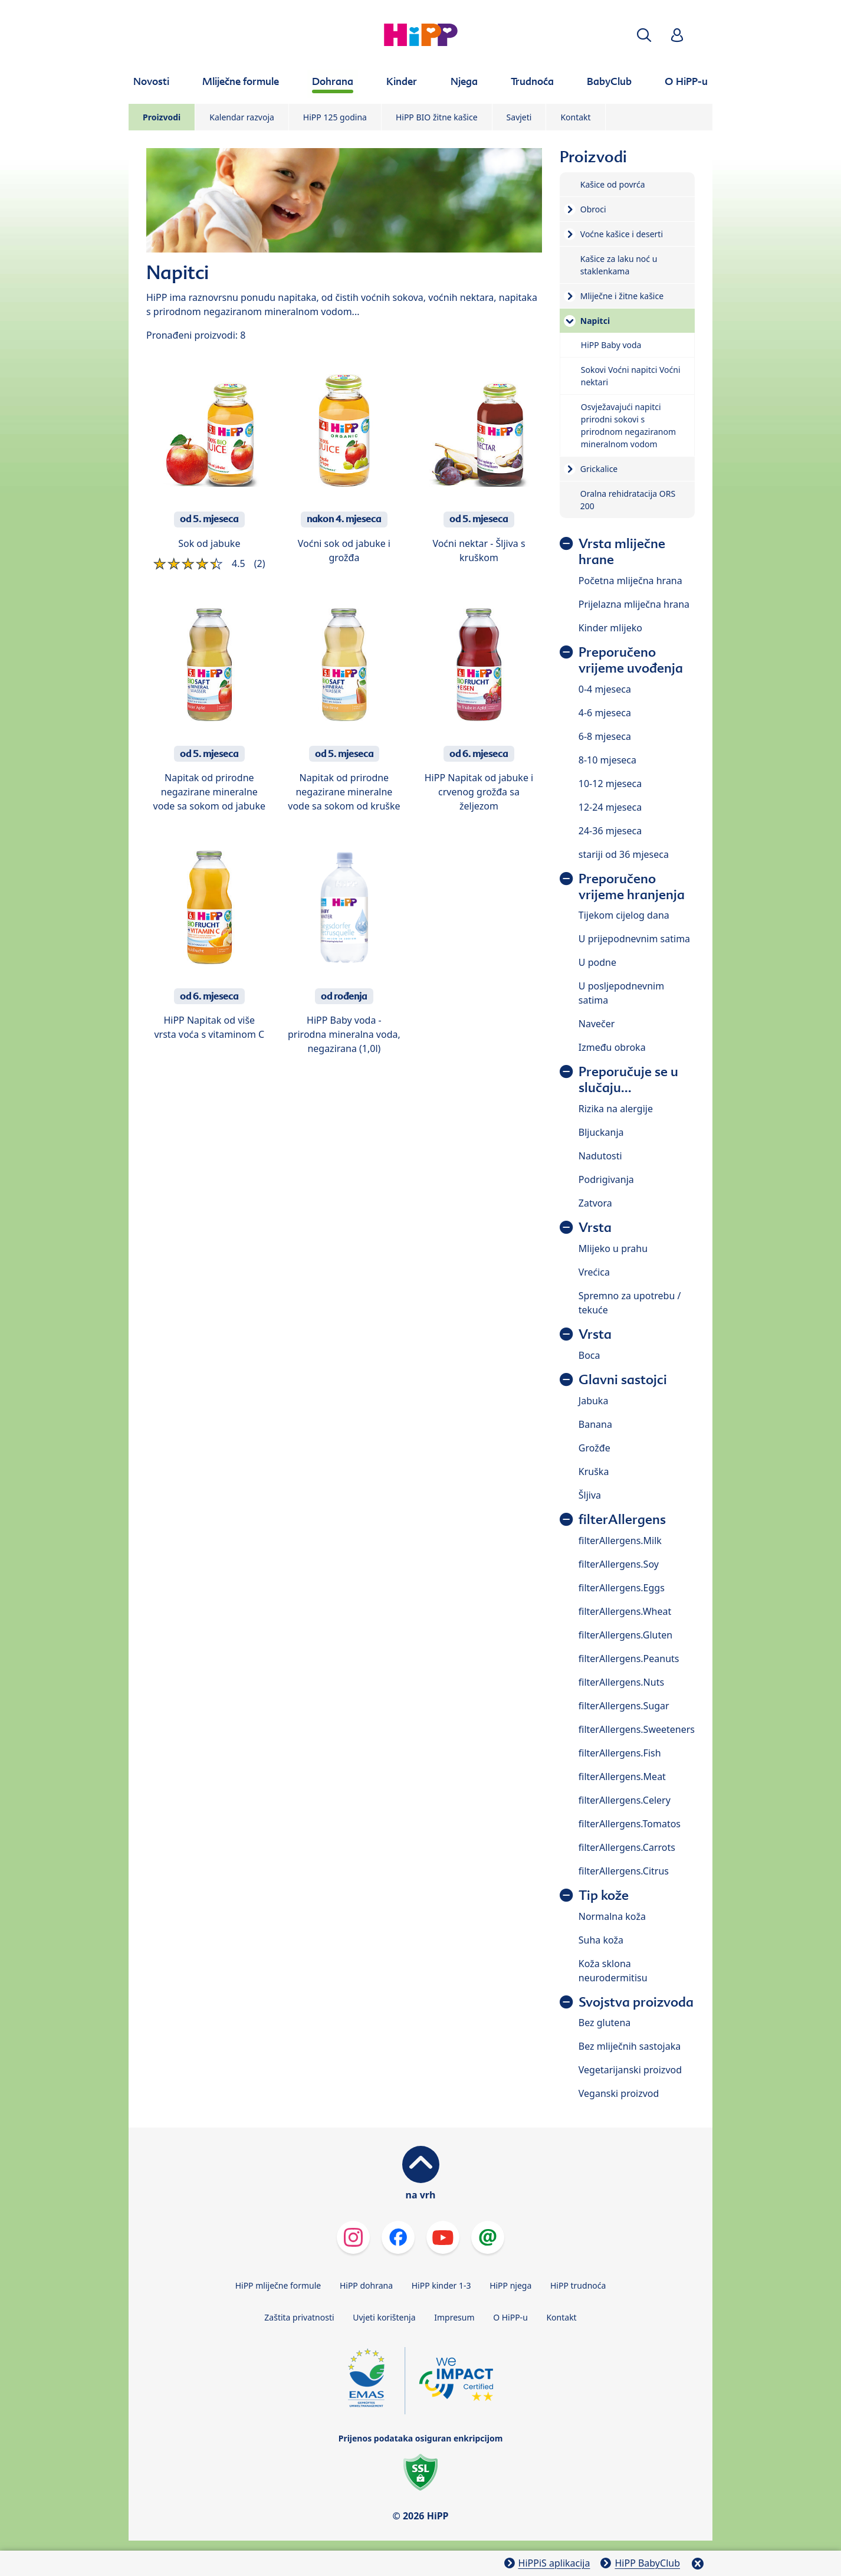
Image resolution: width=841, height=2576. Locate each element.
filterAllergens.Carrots (627, 1847)
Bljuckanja (601, 1132)
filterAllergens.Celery (625, 1800)
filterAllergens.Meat (622, 1776)
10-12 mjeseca (610, 783)
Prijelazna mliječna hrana (634, 604)
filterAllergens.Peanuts (629, 1658)
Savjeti (519, 117)
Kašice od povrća (612, 184)
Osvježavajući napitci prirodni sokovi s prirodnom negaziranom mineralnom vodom (628, 425)
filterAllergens (622, 1520)
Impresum (454, 2317)
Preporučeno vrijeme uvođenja (631, 660)
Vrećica (594, 1272)
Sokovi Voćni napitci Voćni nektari (631, 376)
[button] (644, 35)
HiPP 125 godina (335, 117)
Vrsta (595, 1227)
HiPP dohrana (366, 2285)
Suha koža (601, 1939)
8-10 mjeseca (607, 759)
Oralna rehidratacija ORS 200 (627, 500)
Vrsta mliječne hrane (622, 552)
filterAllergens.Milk (620, 1540)
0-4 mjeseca (605, 689)
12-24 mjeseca (610, 807)
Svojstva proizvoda (636, 2002)
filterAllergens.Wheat (625, 1611)
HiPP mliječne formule (278, 2285)
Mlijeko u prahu (613, 1248)
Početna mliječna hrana (630, 580)
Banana (595, 1424)
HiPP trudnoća (578, 2285)
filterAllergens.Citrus (624, 1870)
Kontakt (575, 117)
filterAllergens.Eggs (622, 1587)
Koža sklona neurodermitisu (613, 1970)
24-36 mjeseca (610, 830)
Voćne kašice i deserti (621, 234)
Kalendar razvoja (241, 117)
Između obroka (612, 1047)
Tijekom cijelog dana (624, 915)
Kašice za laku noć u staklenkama (619, 265)
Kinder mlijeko (610, 627)
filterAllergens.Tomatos (630, 1823)
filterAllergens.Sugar (624, 1705)
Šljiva (590, 1495)
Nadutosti (600, 1155)
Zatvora (595, 1203)
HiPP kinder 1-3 (441, 2285)
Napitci (595, 320)
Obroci (593, 209)
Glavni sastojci (623, 1380)
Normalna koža (612, 1916)
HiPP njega (510, 2285)
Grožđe (594, 1447)
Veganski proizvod (619, 2093)
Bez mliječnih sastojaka (630, 2046)
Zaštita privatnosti (299, 2317)
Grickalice (598, 468)
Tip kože (604, 1895)
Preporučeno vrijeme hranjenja (632, 887)
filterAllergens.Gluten (625, 1634)
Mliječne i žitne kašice (621, 295)
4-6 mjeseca (605, 712)
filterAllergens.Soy (619, 1564)
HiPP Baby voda (611, 344)
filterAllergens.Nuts (621, 1682)
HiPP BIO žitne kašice (437, 117)
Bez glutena (604, 2022)
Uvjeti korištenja (384, 2317)
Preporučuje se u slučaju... (628, 1080)
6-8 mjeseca (605, 736)
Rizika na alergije (616, 1108)
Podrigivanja (606, 1179)
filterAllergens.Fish (620, 1752)
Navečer (597, 1023)
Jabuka (594, 1400)
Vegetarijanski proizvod (630, 2069)
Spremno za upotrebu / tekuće (630, 1302)
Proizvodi (161, 117)
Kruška (594, 1471)
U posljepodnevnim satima (621, 993)
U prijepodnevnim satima (634, 938)
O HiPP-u (510, 2317)
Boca (589, 1355)
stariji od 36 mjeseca (624, 854)
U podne (597, 962)
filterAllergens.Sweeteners (637, 1729)
